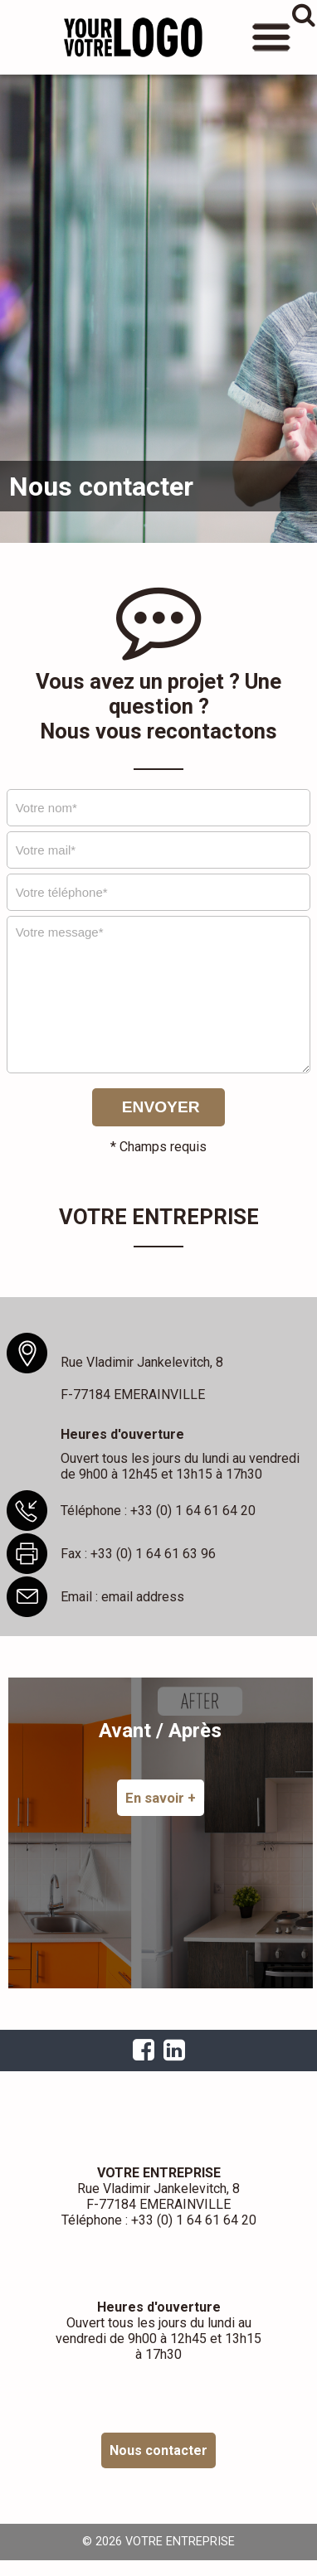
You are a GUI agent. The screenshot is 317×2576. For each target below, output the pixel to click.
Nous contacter (158, 2450)
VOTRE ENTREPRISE (133, 37)
